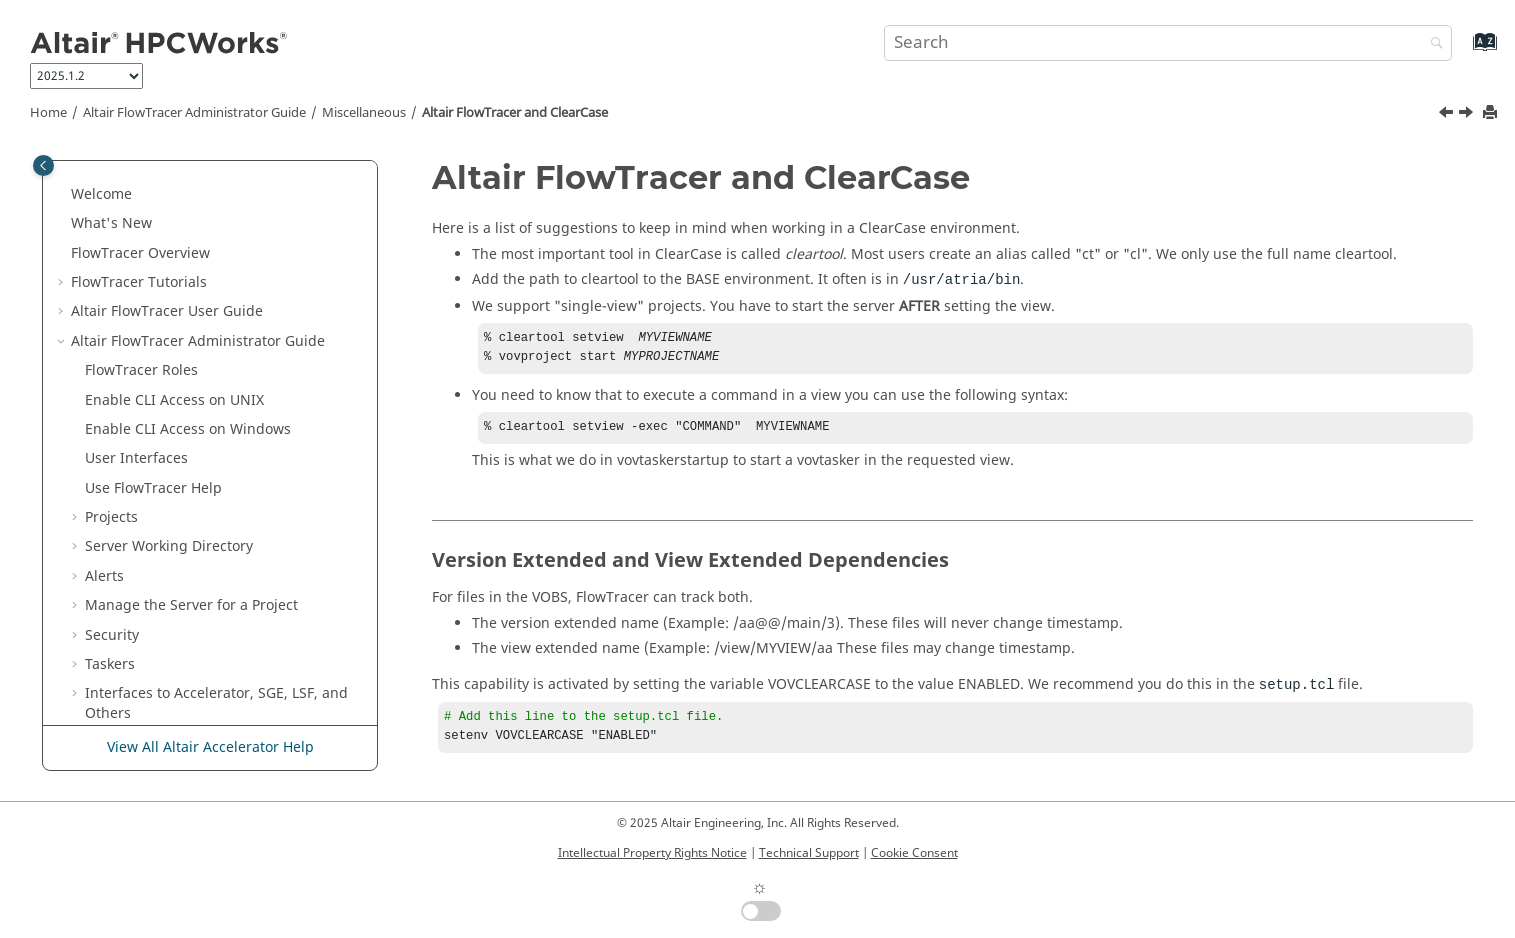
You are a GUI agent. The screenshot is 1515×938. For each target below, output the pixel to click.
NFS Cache (134, 541)
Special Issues (132, 482)
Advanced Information (160, 394)
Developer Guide (185, 688)
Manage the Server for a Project (191, 168)
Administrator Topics (163, 452)
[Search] (1432, 44)
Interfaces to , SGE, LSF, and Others (216, 266)
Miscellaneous (364, 113)
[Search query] (1168, 43)
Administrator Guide (194, 113)
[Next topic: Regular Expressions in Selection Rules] (1468, 115)
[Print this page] (1492, 113)
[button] (77, 169)
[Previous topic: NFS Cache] (1448, 115)
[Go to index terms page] (1463, 51)
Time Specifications (164, 629)
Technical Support (809, 853)
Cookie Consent (914, 853)
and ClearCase (515, 113)
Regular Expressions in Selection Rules (229, 599)
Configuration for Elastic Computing (206, 305)
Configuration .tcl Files (174, 658)
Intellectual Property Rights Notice (652, 853)
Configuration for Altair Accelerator (203, 335)
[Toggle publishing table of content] (43, 165)
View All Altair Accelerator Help (210, 747)
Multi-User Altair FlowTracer (179, 423)
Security (112, 198)
